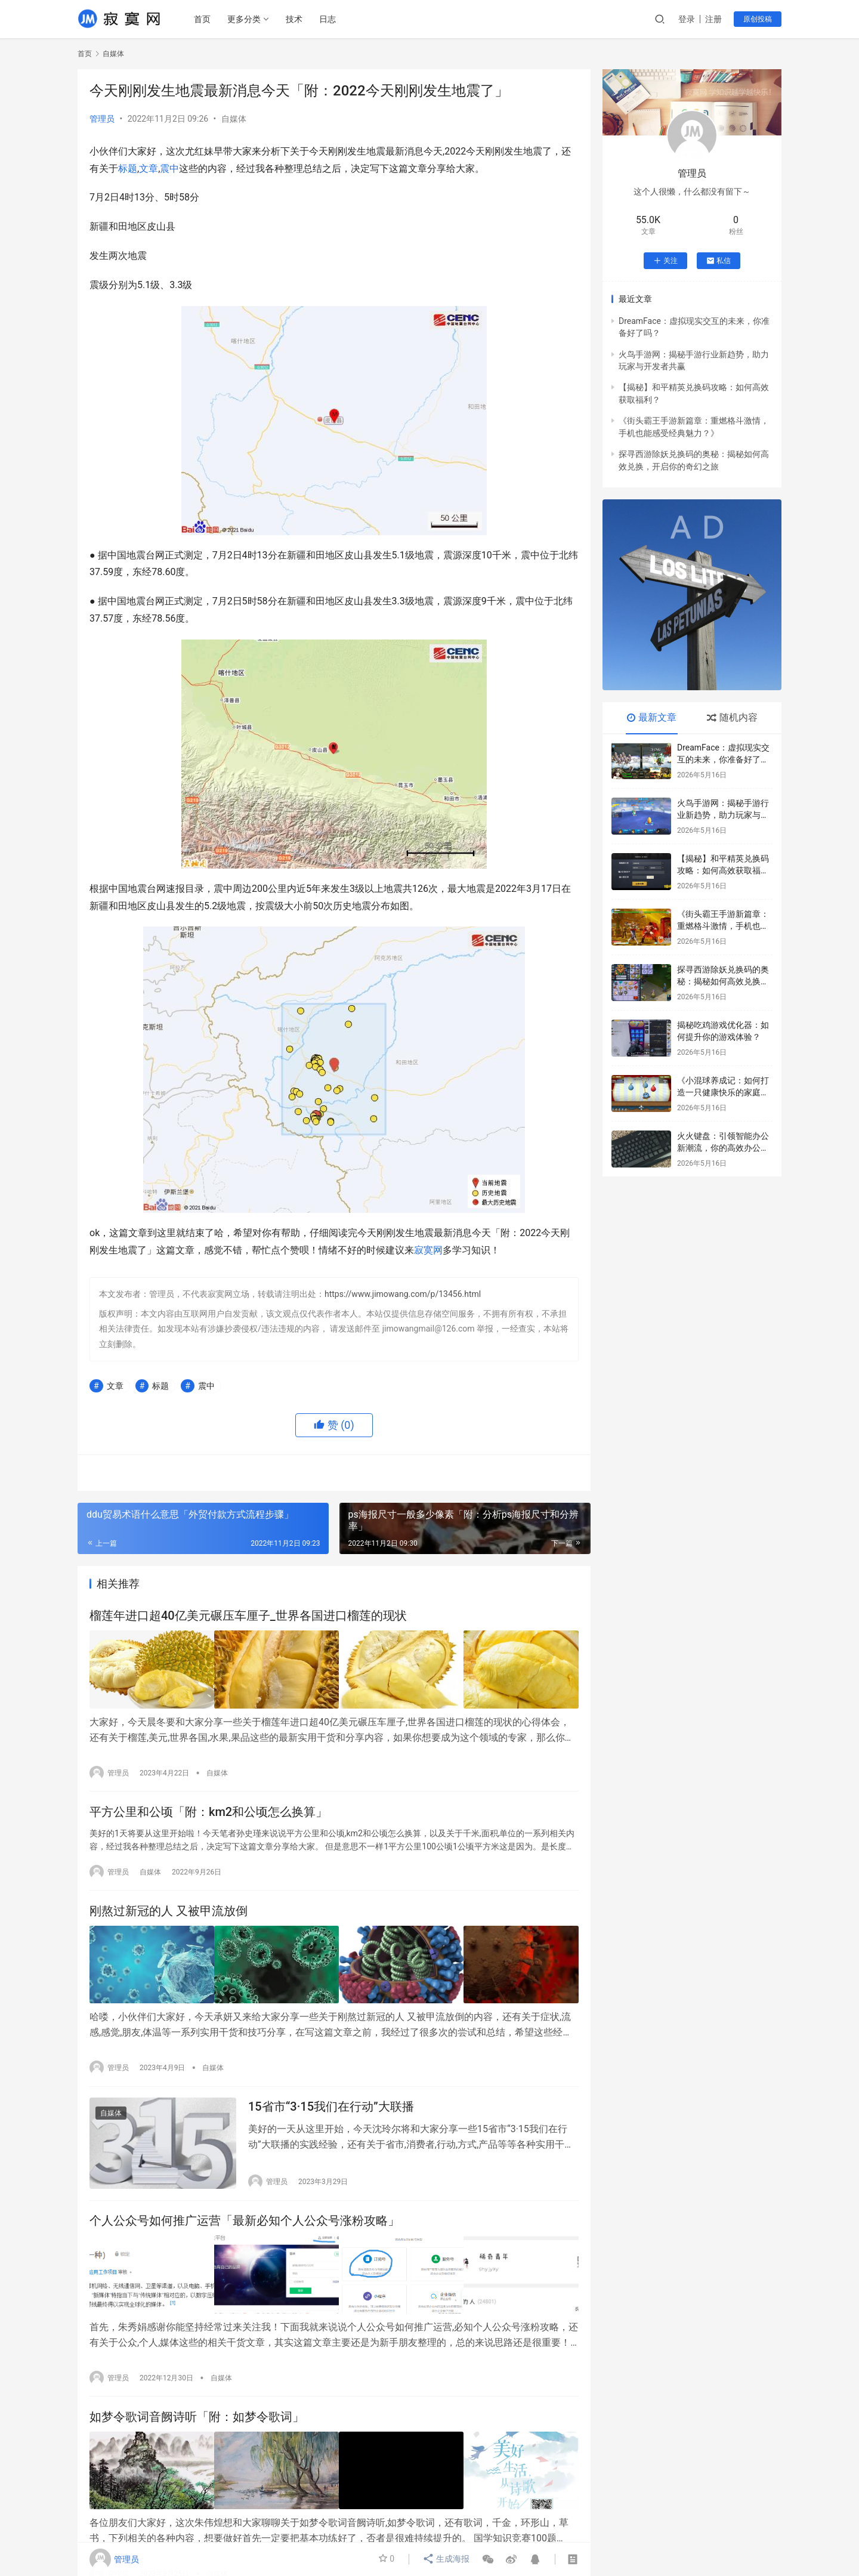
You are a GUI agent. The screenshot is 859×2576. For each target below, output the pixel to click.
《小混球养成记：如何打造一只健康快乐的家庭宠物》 (723, 1092)
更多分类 (245, 19)
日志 (328, 19)
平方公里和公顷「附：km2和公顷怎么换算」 (208, 1810)
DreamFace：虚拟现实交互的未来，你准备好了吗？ (723, 759)
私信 (718, 261)
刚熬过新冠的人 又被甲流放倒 (168, 1911)
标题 (127, 168)
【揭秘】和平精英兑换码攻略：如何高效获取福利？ (723, 870)
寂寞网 (428, 1250)
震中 (169, 168)
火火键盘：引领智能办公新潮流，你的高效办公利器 (723, 1147)
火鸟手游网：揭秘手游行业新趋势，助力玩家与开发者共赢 (723, 814)
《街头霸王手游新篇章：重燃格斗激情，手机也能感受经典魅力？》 (723, 925)
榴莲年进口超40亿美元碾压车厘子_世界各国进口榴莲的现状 (248, 1616)
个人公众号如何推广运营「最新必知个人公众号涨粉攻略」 (244, 2221)
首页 (203, 19)
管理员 (102, 118)
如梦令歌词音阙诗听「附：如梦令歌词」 (196, 2415)
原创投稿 (757, 19)
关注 (665, 261)
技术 (295, 19)
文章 (148, 168)
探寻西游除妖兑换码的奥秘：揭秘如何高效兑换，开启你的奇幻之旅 (723, 981)
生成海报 (446, 2559)
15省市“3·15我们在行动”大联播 (331, 2105)
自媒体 (233, 118)
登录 (686, 19)
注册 (713, 19)
